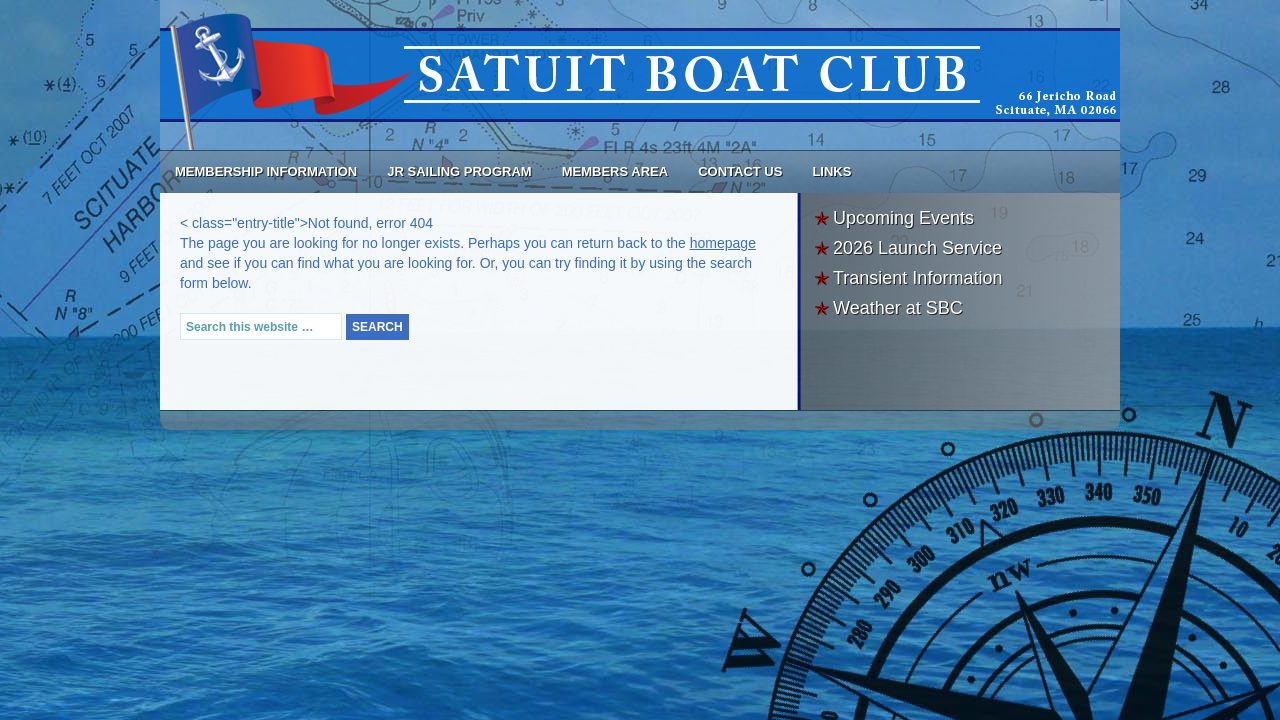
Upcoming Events (903, 218)
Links (831, 171)
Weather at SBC (898, 308)
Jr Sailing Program (459, 171)
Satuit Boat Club (640, 75)
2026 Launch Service (917, 248)
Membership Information (266, 171)
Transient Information (917, 278)
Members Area (615, 171)
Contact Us (740, 171)
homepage (723, 243)
